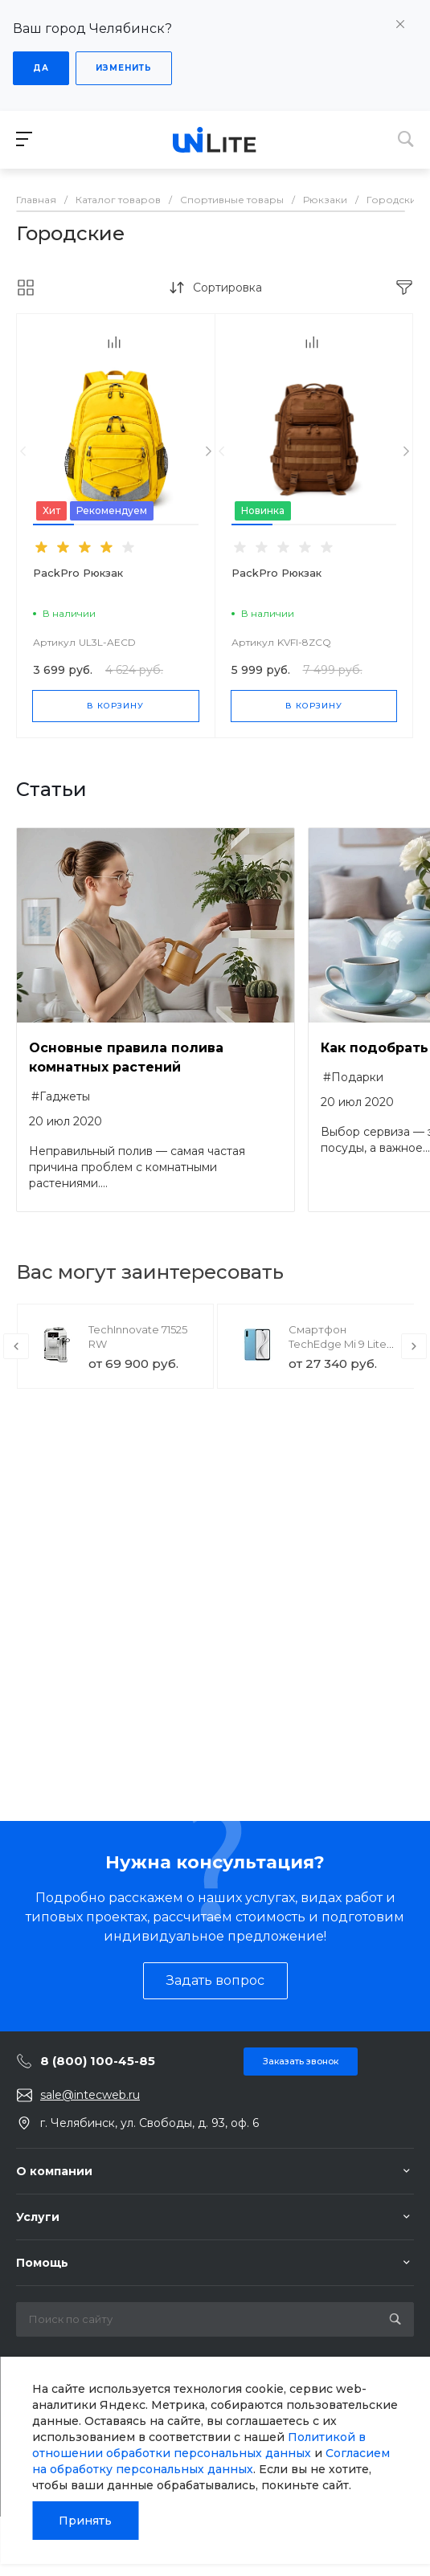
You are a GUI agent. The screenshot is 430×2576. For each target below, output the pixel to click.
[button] (53, 524)
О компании (54, 2171)
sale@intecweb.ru (90, 2095)
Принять (85, 2520)
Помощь (42, 2263)
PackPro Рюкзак (78, 572)
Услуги (37, 2217)
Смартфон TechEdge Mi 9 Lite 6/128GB (338, 1344)
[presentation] (23, 452)
